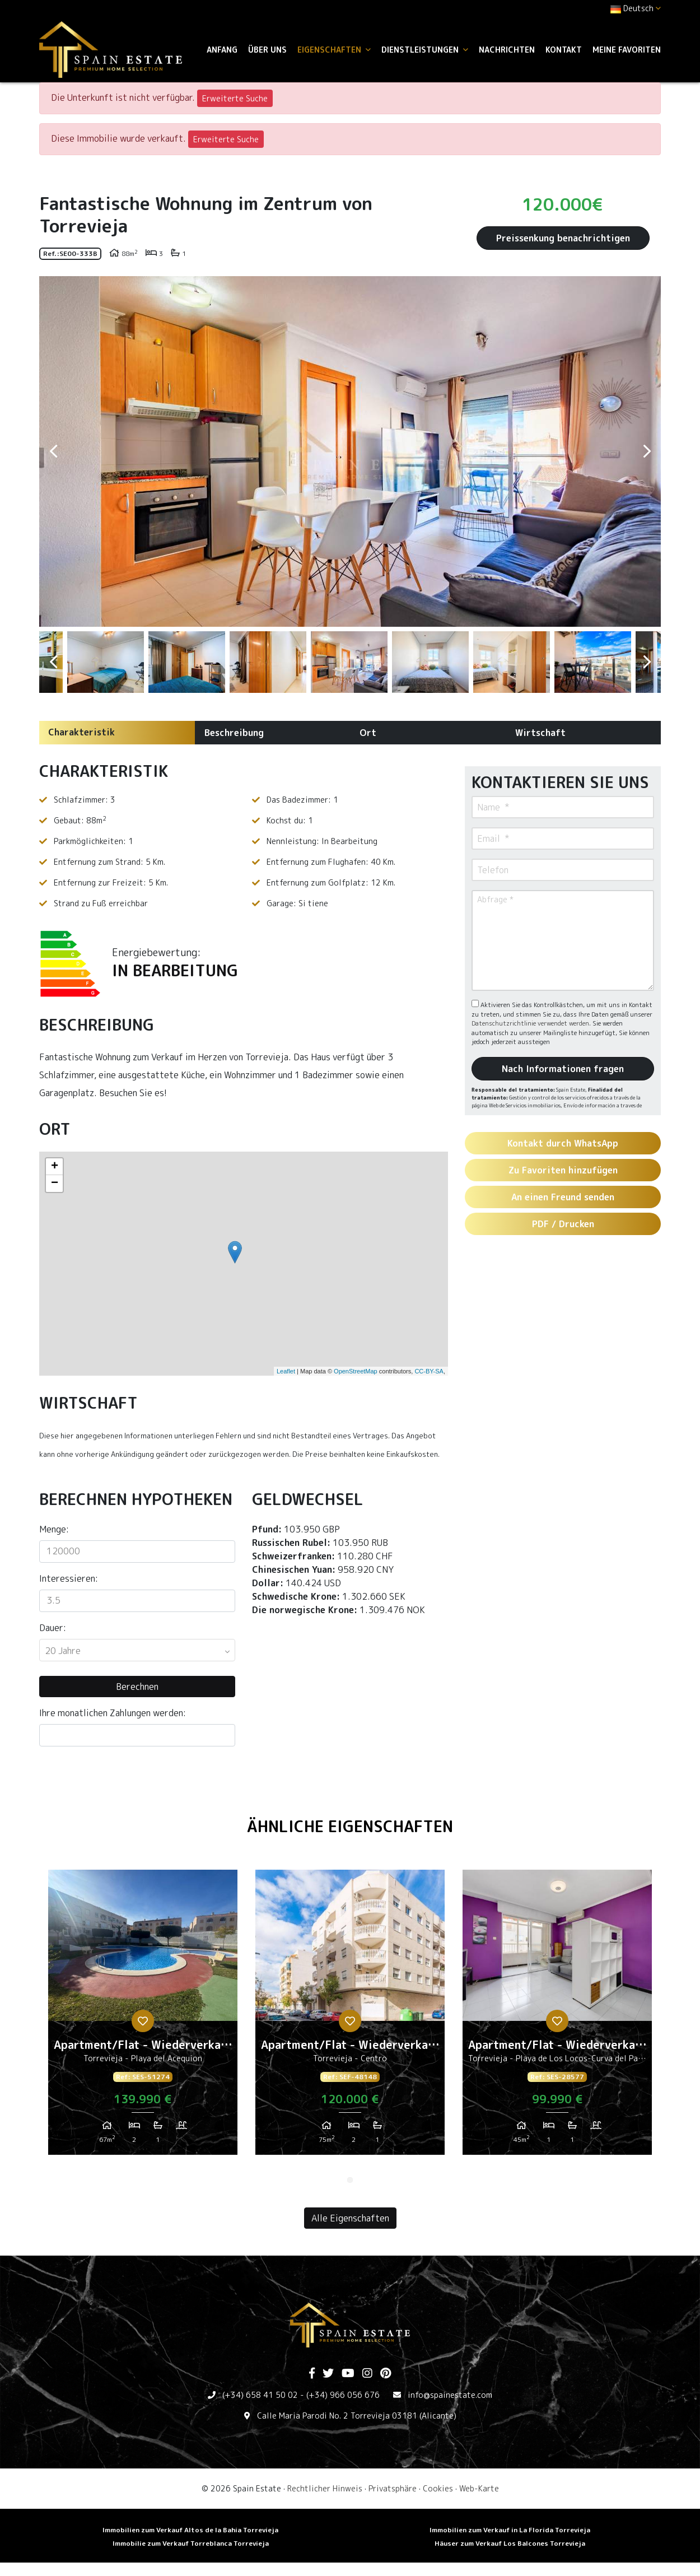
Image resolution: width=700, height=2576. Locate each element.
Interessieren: (68, 1578)
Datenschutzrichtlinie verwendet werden (530, 1023)
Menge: (54, 1529)
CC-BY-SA (429, 1371)
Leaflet (286, 1371)
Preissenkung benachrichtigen (563, 238)
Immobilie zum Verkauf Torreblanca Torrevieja (191, 2543)
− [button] (54, 1183)
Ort (368, 732)
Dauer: (52, 1628)
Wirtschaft (540, 732)
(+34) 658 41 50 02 (260, 2394)
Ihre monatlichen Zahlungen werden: (112, 1713)
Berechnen (137, 1686)
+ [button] (54, 1166)
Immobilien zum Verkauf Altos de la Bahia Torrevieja (190, 2530)
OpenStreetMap (355, 1371)
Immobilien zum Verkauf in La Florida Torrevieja (510, 2530)
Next (647, 451)
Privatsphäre (392, 2488)
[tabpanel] (143, 2016)
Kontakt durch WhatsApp (562, 1143)
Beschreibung (234, 732)
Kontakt (563, 49)
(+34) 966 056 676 (343, 2394)
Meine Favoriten (626, 49)
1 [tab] (350, 2180)
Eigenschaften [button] (334, 49)
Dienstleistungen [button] (424, 49)
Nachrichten (507, 49)
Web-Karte (479, 2488)
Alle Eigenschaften (350, 2218)
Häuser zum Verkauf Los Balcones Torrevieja (510, 2543)
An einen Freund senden (562, 1197)
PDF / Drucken (563, 1224)
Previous (53, 451)
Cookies (438, 2488)
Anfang (222, 49)
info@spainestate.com (450, 2394)
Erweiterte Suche (235, 98)
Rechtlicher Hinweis (324, 2488)
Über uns (267, 49)
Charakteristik (81, 732)
